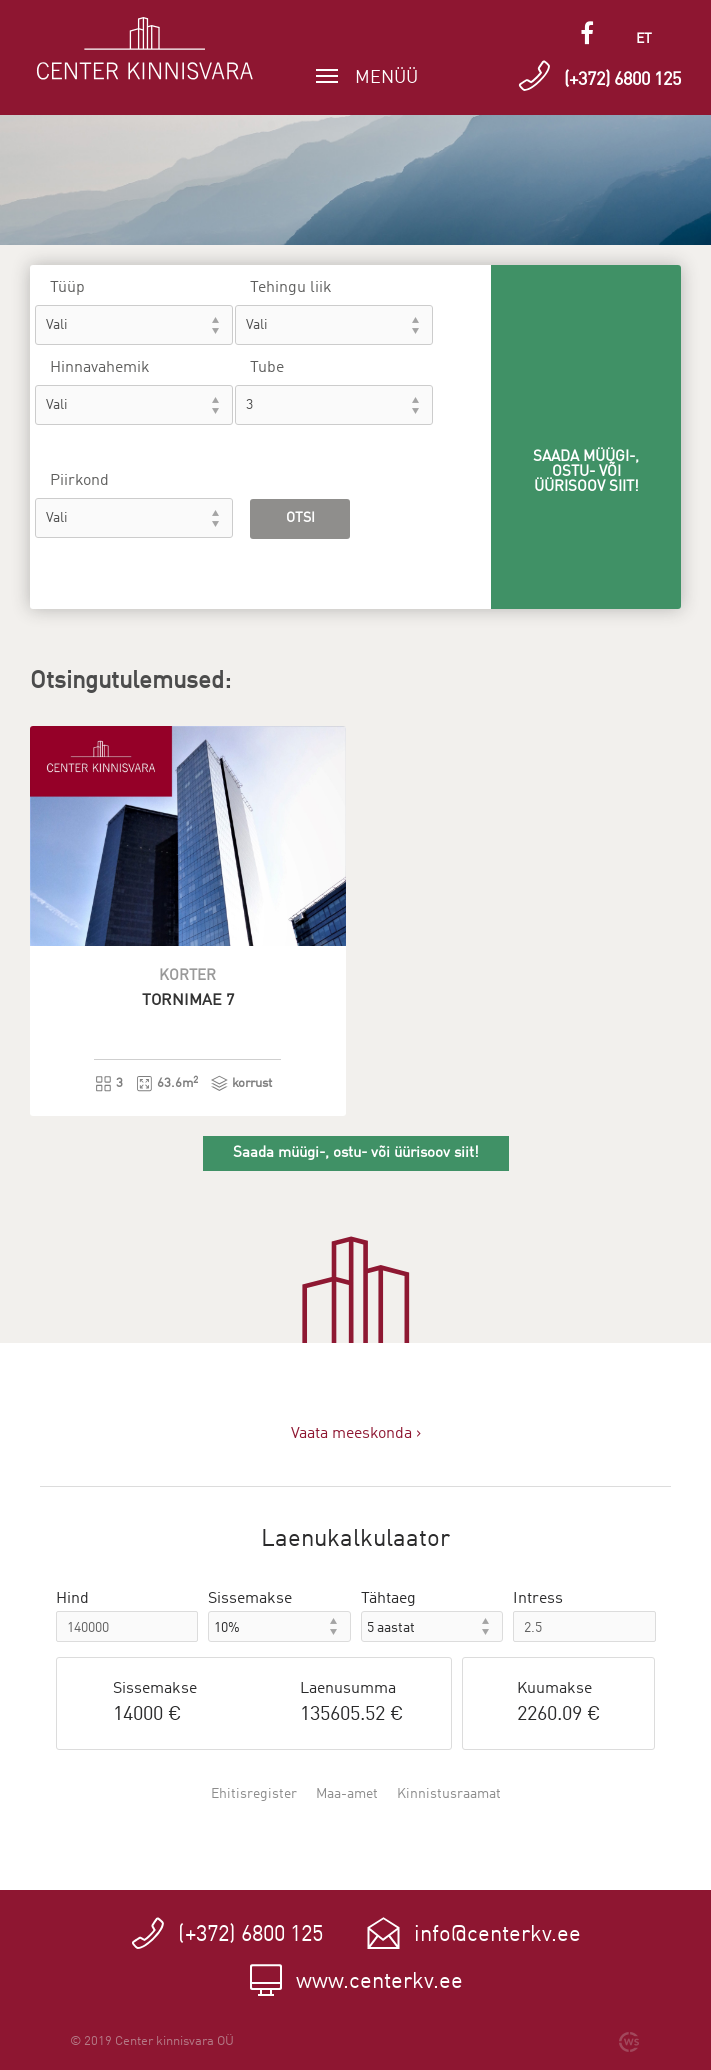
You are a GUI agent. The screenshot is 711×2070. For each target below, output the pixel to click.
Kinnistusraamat (449, 1794)
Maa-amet (347, 1794)
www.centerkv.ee (379, 1982)
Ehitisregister (254, 1794)
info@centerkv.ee (497, 1935)
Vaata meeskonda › (356, 1434)
